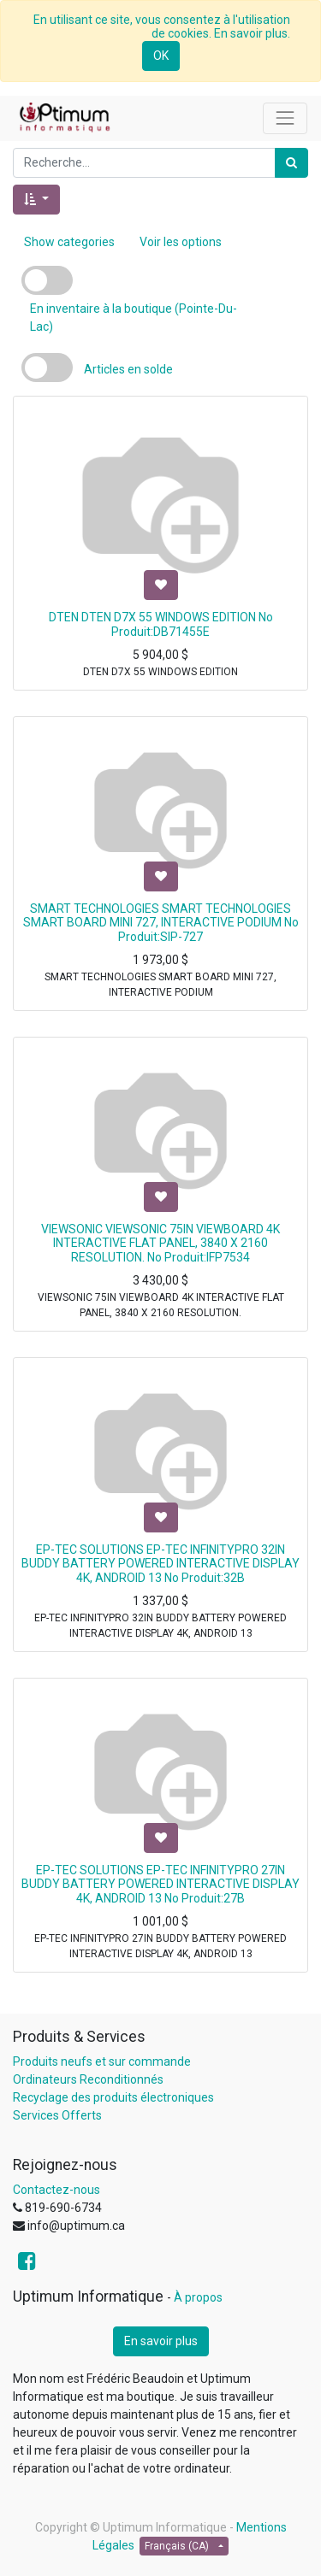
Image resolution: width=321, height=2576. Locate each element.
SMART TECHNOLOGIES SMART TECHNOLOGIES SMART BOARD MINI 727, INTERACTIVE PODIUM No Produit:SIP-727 (161, 923)
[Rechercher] (291, 163)
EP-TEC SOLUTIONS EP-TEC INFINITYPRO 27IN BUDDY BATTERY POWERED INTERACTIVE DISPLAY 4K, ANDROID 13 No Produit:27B (160, 1884)
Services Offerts (57, 2115)
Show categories (69, 242)
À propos (198, 2297)
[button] (36, 200)
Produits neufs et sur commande (102, 2061)
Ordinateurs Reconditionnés (88, 2079)
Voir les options (181, 242)
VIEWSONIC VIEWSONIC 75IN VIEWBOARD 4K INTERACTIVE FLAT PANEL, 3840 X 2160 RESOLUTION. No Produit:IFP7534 (160, 1243)
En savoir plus (161, 2341)
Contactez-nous (56, 2190)
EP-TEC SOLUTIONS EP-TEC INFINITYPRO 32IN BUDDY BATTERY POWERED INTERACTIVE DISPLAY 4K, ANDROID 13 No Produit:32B (160, 1564)
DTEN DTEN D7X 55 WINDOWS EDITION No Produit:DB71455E (161, 624)
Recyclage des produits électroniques (113, 2097)
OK (161, 55)
